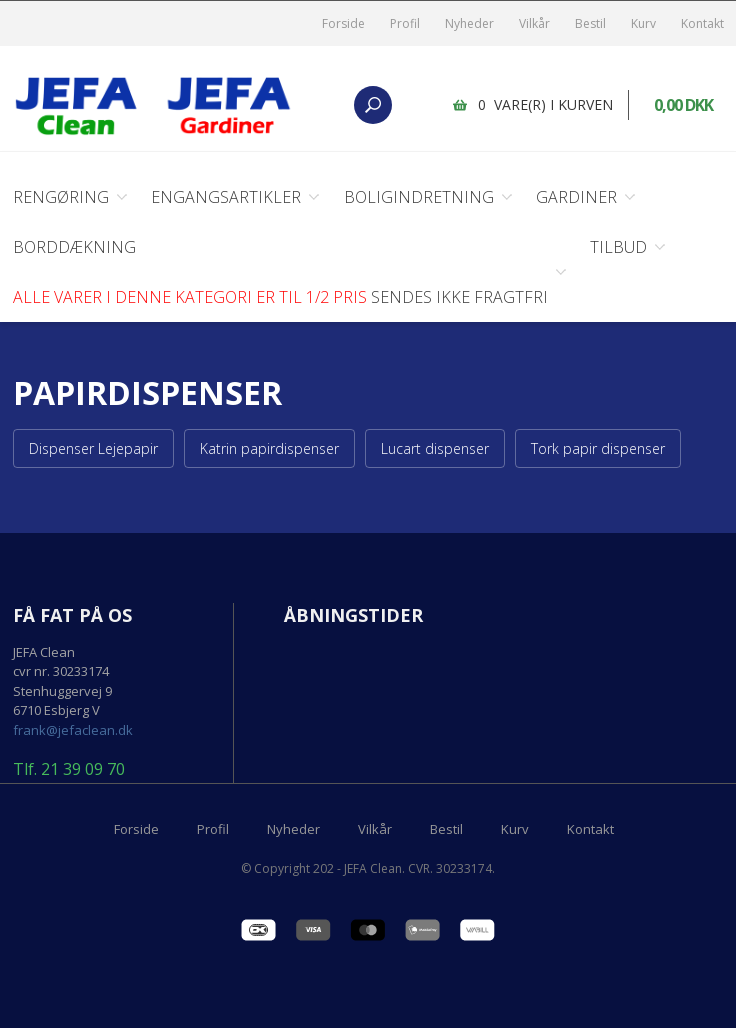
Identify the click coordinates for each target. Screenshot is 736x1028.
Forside (343, 23)
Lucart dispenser (435, 448)
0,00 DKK (683, 105)
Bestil (590, 23)
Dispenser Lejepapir (93, 448)
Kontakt (702, 23)
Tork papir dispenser (598, 448)
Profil (405, 23)
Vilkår (534, 23)
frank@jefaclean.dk (73, 730)
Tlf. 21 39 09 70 (69, 770)
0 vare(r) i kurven (545, 104)
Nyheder (469, 23)
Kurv (643, 23)
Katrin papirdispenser (269, 448)
